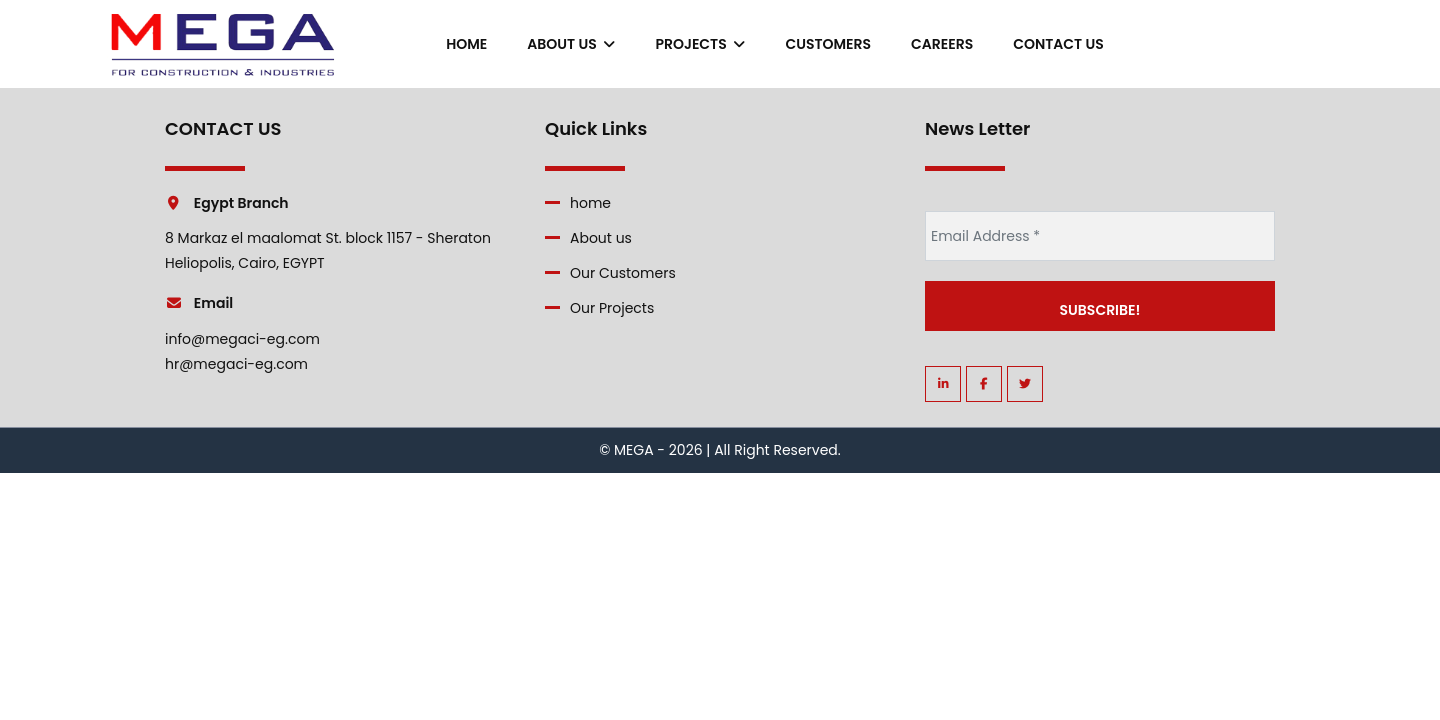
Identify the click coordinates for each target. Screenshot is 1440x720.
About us (571, 44)
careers (942, 44)
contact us (1058, 44)
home (466, 44)
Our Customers (623, 273)
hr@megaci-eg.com (236, 364)
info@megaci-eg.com (242, 339)
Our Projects (612, 308)
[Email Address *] (1100, 236)
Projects (700, 44)
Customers (828, 44)
